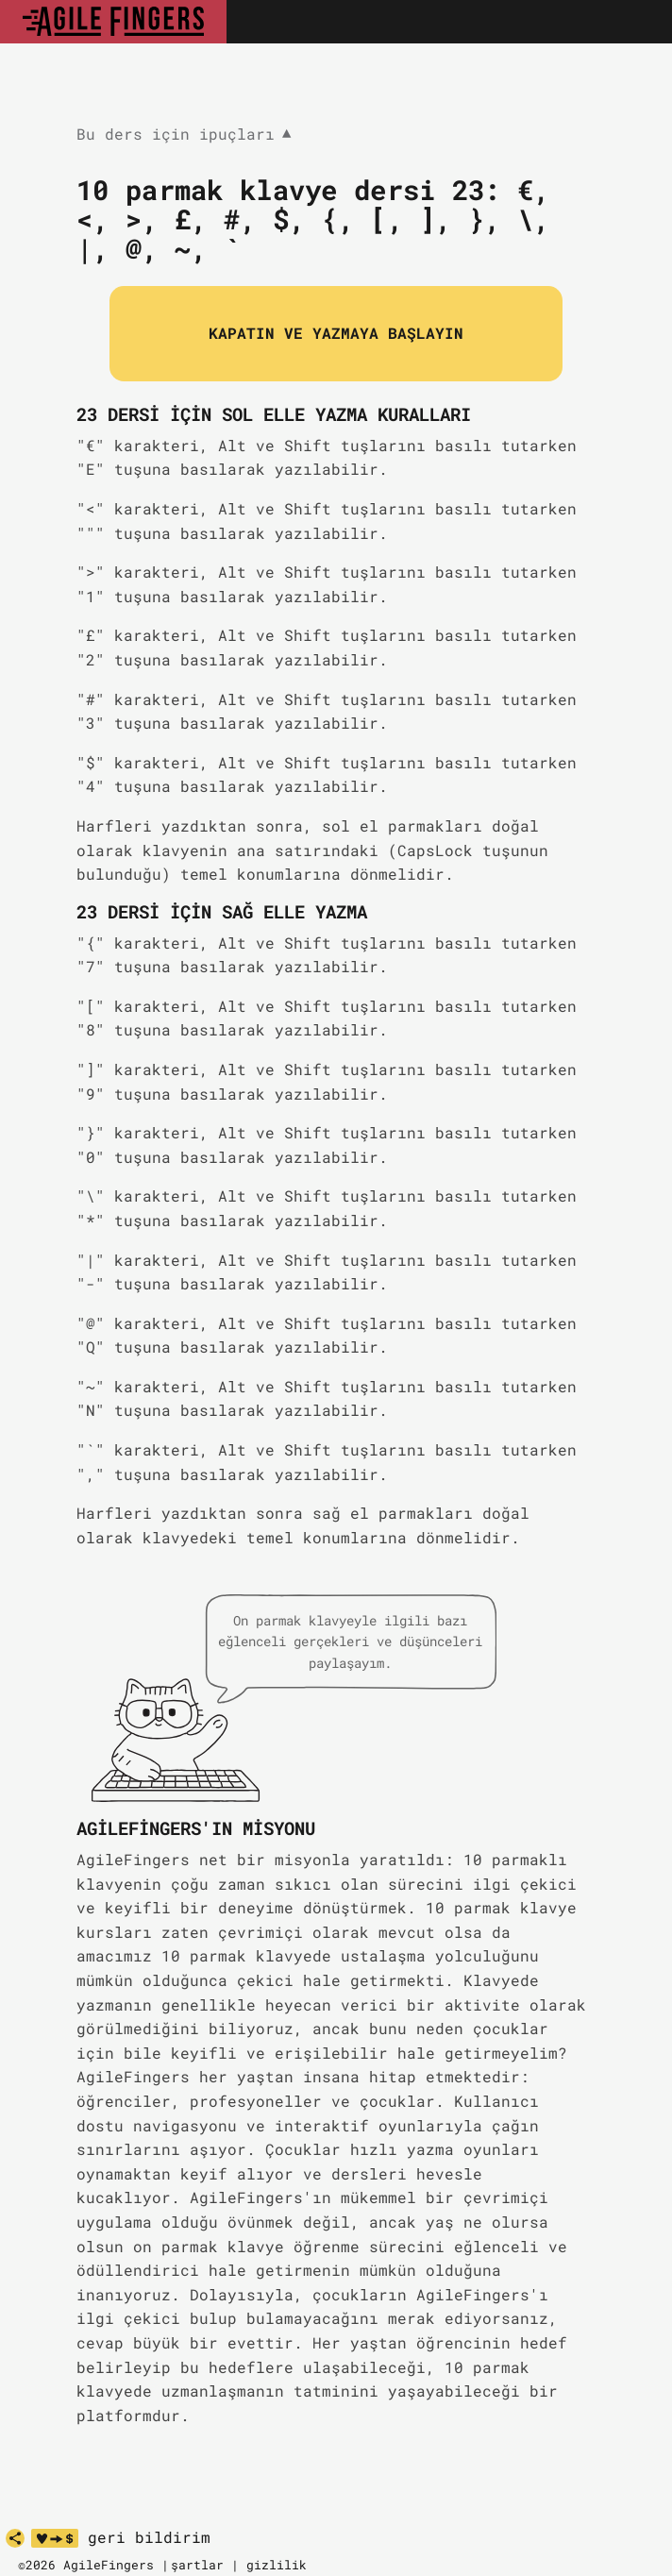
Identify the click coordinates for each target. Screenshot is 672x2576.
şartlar (197, 2564)
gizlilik (276, 2564)
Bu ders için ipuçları (184, 134)
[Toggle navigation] (637, 21)
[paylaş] (15, 2538)
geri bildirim (149, 2537)
